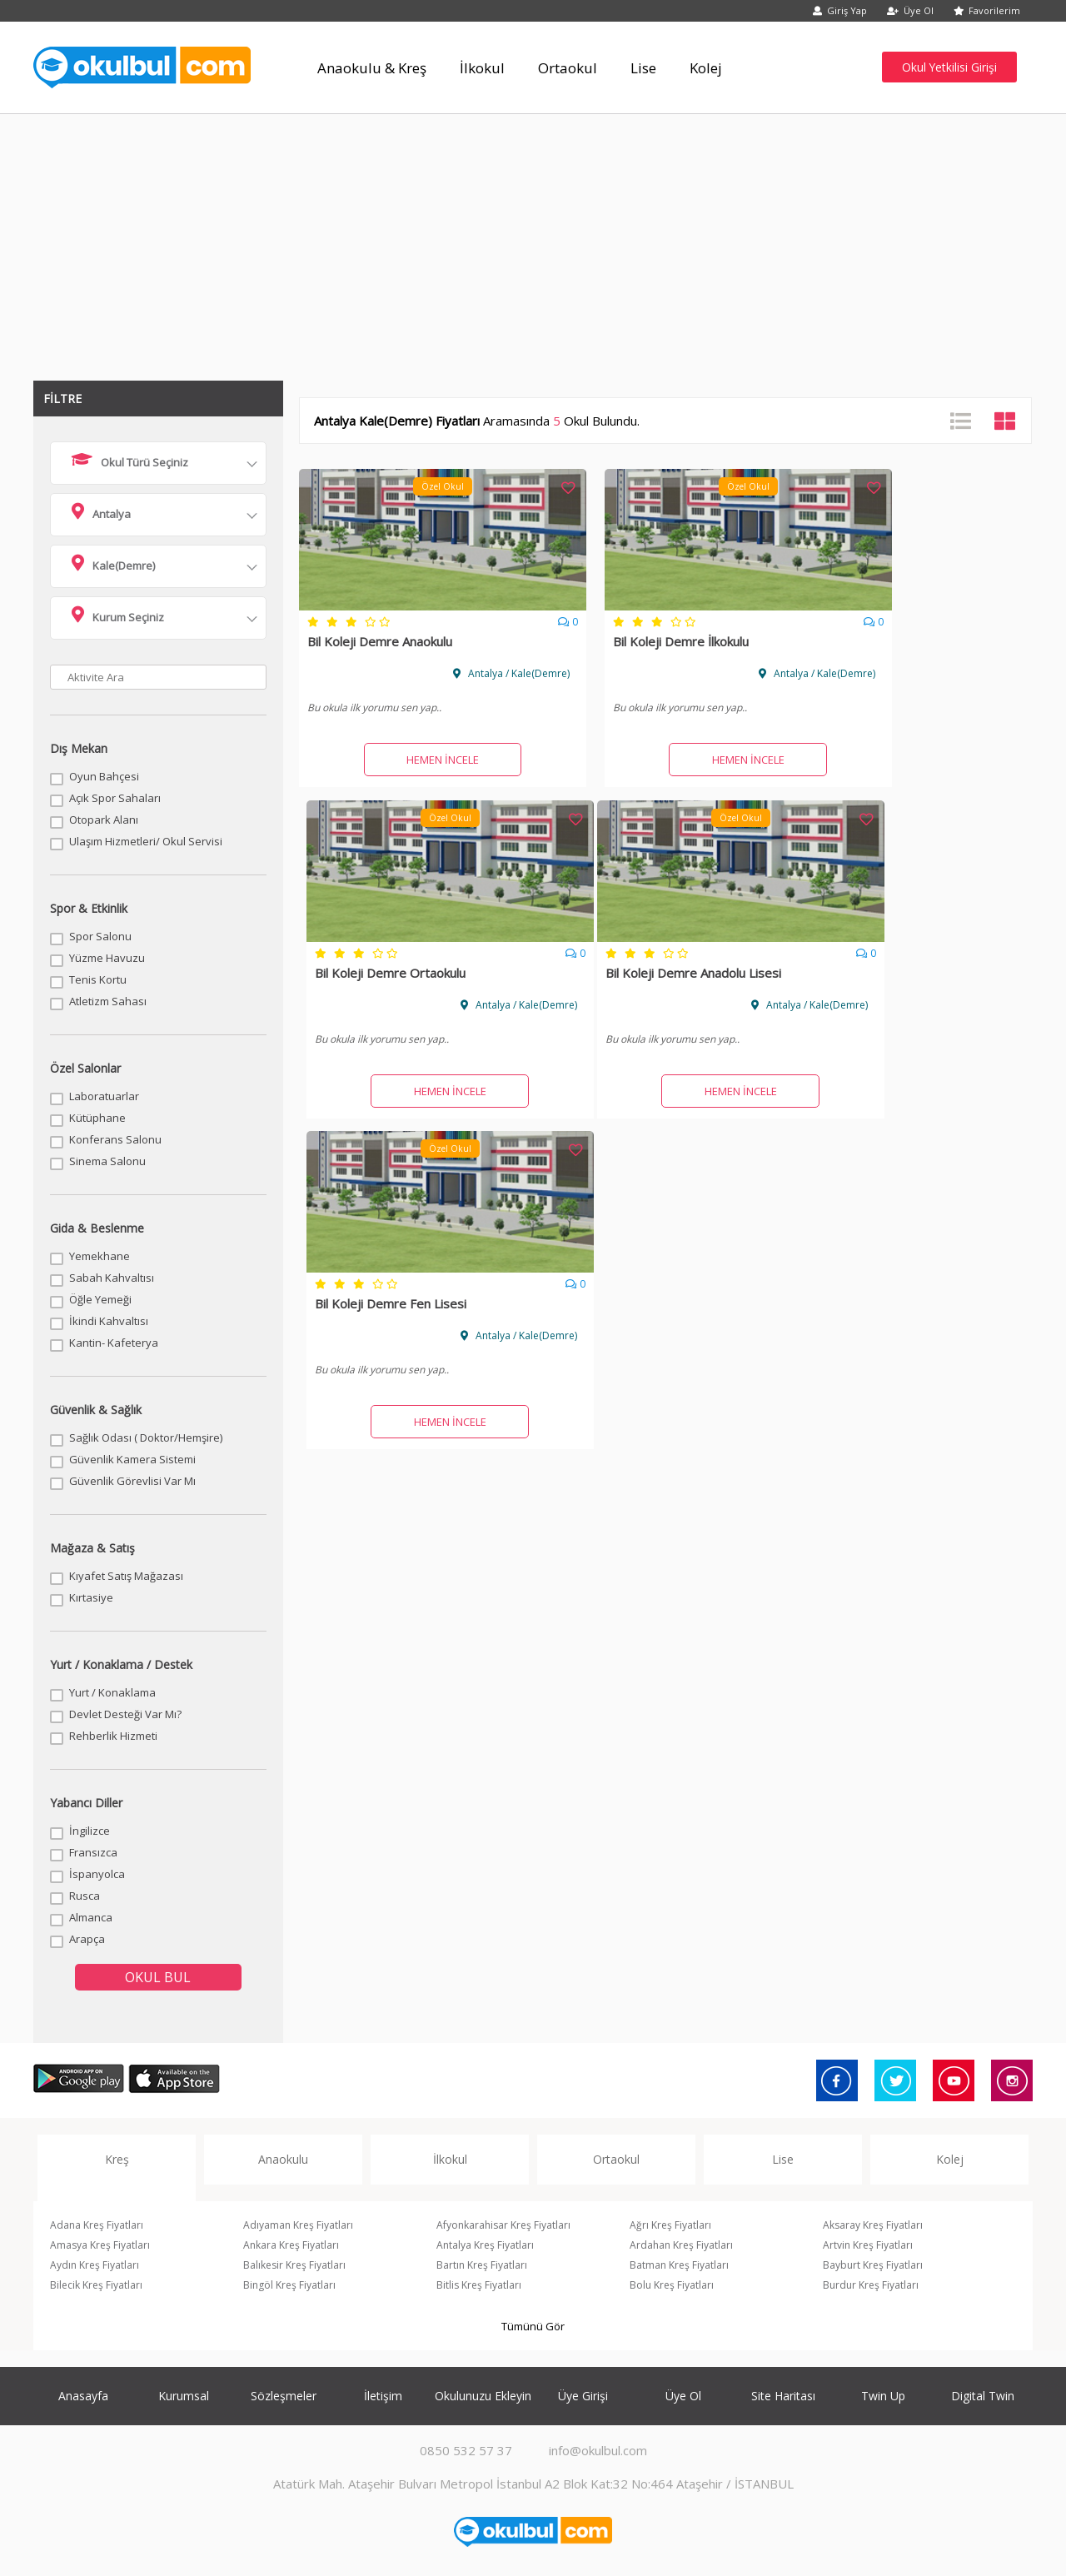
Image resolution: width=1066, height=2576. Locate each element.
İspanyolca (97, 1873)
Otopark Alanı (103, 819)
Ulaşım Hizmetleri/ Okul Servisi (145, 841)
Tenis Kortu (98, 979)
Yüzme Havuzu (107, 957)
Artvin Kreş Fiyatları (868, 2245)
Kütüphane (97, 1117)
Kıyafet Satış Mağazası (126, 1575)
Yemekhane (99, 1255)
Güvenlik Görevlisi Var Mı (132, 1480)
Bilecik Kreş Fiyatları (96, 2285)
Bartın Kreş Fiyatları (481, 2265)
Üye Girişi (583, 2396)
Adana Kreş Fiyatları (96, 2225)
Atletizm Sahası (108, 1001)
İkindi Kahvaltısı (108, 1320)
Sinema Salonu (107, 1160)
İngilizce (89, 1830)
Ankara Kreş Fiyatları (291, 2245)
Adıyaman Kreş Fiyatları (298, 2225)
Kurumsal (183, 2396)
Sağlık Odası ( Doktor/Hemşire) (145, 1437)
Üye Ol (910, 10)
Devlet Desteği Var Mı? (125, 1714)
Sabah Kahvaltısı (111, 1277)
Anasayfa (83, 2396)
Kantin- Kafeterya (113, 1342)
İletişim (383, 2396)
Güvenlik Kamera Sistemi (132, 1459)
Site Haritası (783, 2396)
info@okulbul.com (598, 2450)
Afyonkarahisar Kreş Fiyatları (503, 2225)
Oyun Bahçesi (104, 776)
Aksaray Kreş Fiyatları (873, 2225)
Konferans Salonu (115, 1139)
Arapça (87, 1938)
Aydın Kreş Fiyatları (94, 2265)
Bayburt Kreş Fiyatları (873, 2265)
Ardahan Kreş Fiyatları (681, 2245)
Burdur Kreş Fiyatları (871, 2285)
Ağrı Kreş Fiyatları (670, 2225)
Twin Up (883, 2396)
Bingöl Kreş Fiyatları (289, 2285)
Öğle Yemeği (100, 1299)
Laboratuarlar (104, 1096)
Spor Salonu (100, 936)
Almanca (90, 1917)
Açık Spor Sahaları (115, 797)
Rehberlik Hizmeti (113, 1735)
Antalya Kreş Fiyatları (485, 2245)
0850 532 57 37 (466, 2450)
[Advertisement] (533, 239)
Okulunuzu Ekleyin (483, 2396)
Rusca (84, 1895)
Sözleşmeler (283, 2396)
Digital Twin (982, 2396)
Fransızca (93, 1852)
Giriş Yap (840, 10)
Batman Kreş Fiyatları (679, 2265)
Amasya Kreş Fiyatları (100, 2245)
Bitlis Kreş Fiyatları (478, 2285)
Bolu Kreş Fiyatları (672, 2285)
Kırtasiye (91, 1597)
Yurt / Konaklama (112, 1692)
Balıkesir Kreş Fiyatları (294, 2265)
